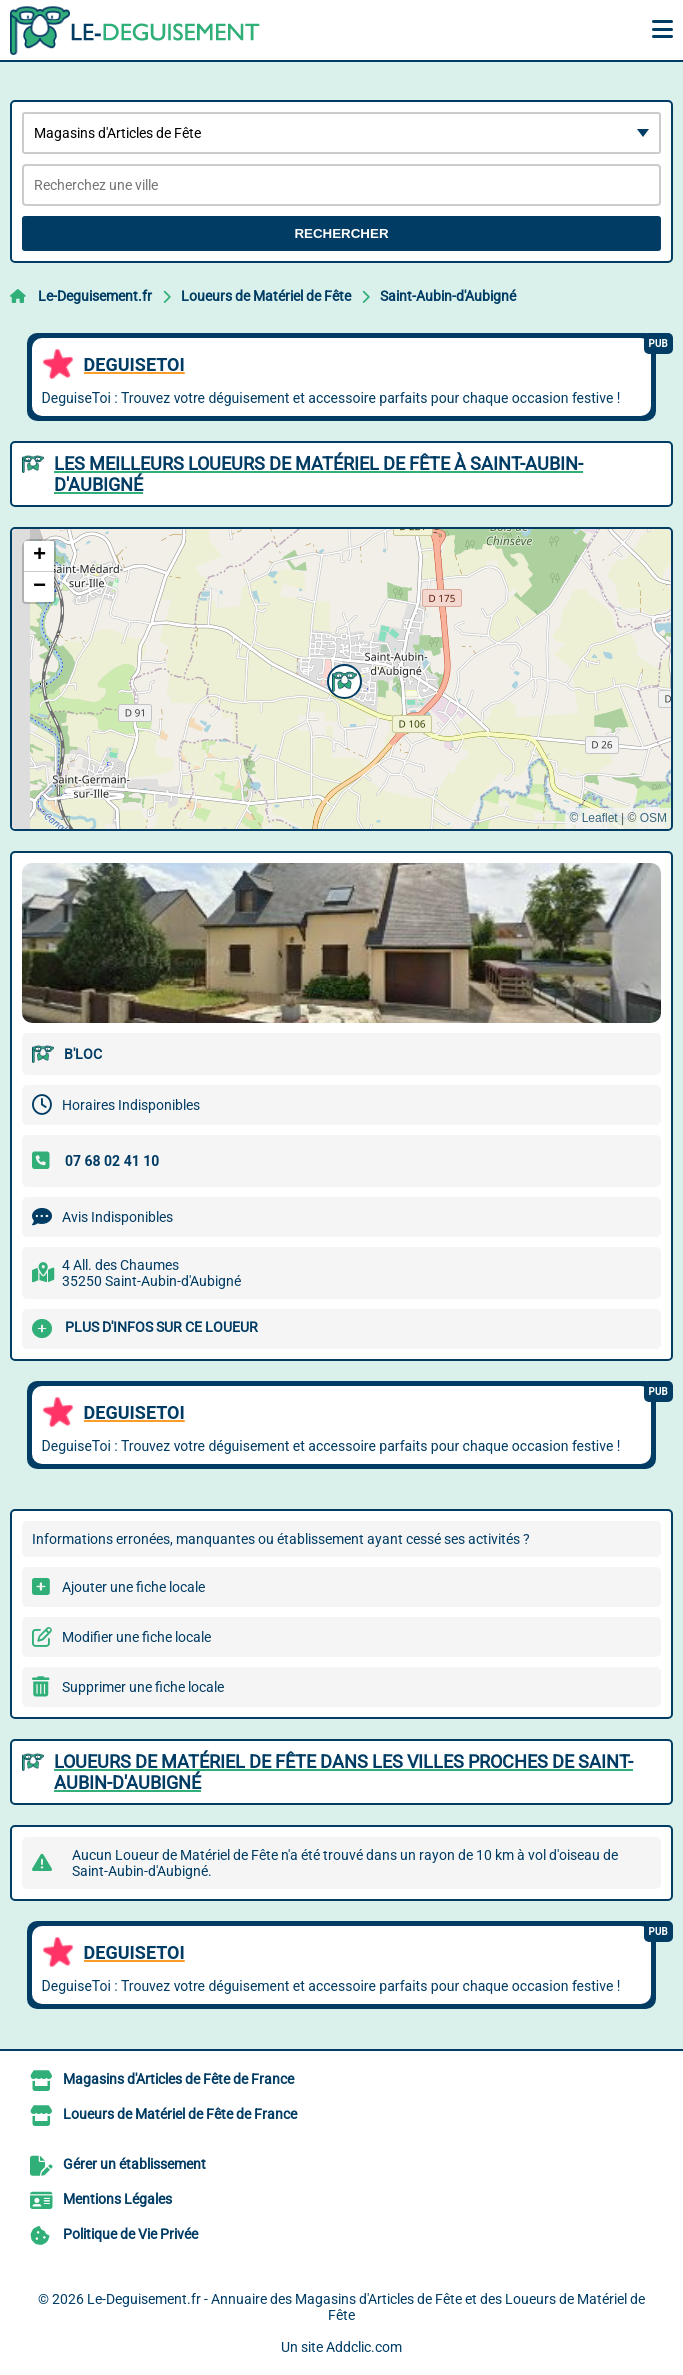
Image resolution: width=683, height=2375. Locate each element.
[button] (342, 679)
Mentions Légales (117, 2199)
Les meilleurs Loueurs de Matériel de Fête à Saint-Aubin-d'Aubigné (318, 474)
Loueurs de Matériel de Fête (266, 296)
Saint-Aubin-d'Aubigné (448, 296)
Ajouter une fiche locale (133, 1587)
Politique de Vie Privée (130, 2234)
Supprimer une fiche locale (143, 1687)
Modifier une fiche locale (136, 1637)
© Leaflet (593, 818)
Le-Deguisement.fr (95, 296)
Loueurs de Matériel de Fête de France (180, 2114)
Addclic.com (364, 2347)
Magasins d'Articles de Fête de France (178, 2079)
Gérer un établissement (134, 2164)
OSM (653, 818)
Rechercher (341, 233)
